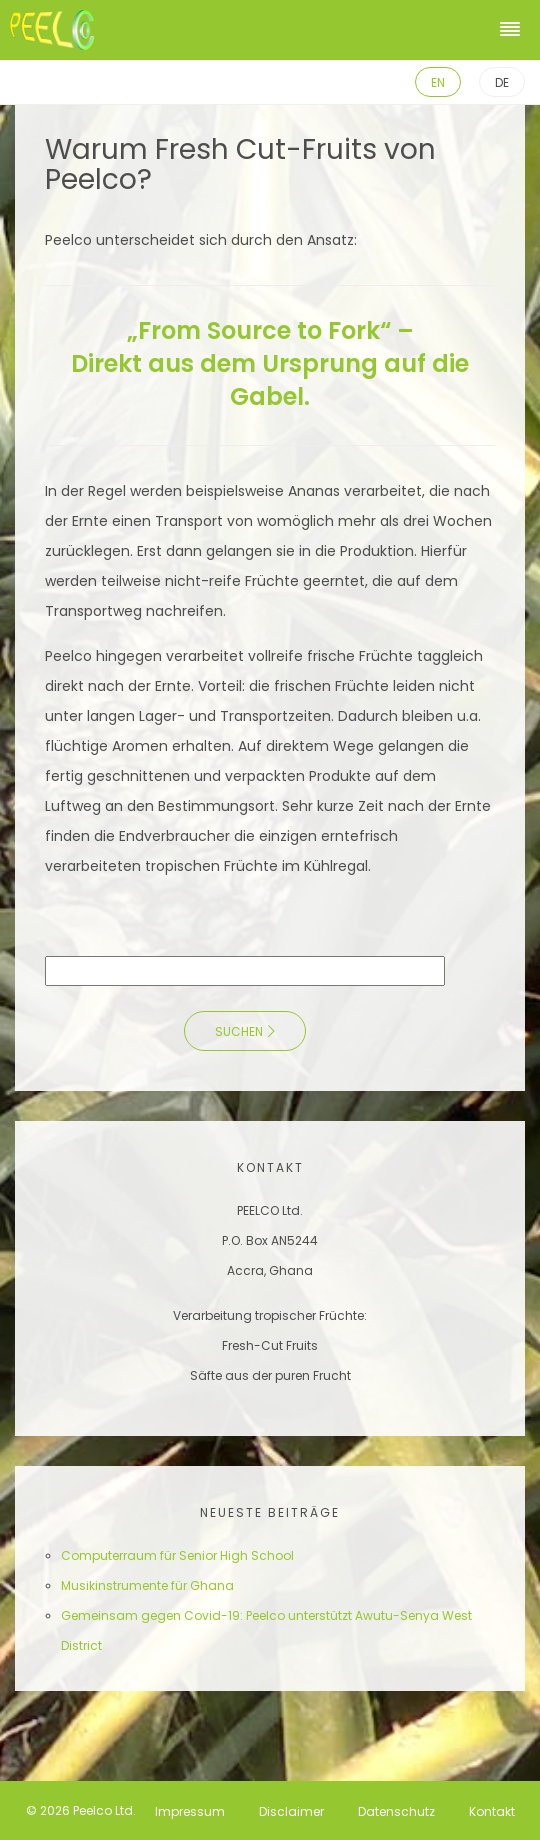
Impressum (190, 1810)
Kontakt (492, 1810)
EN (438, 82)
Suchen (239, 1031)
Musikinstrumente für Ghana (147, 1585)
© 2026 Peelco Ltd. (81, 1810)
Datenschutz (396, 1810)
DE (502, 82)
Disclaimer (291, 1810)
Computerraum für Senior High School (177, 1555)
